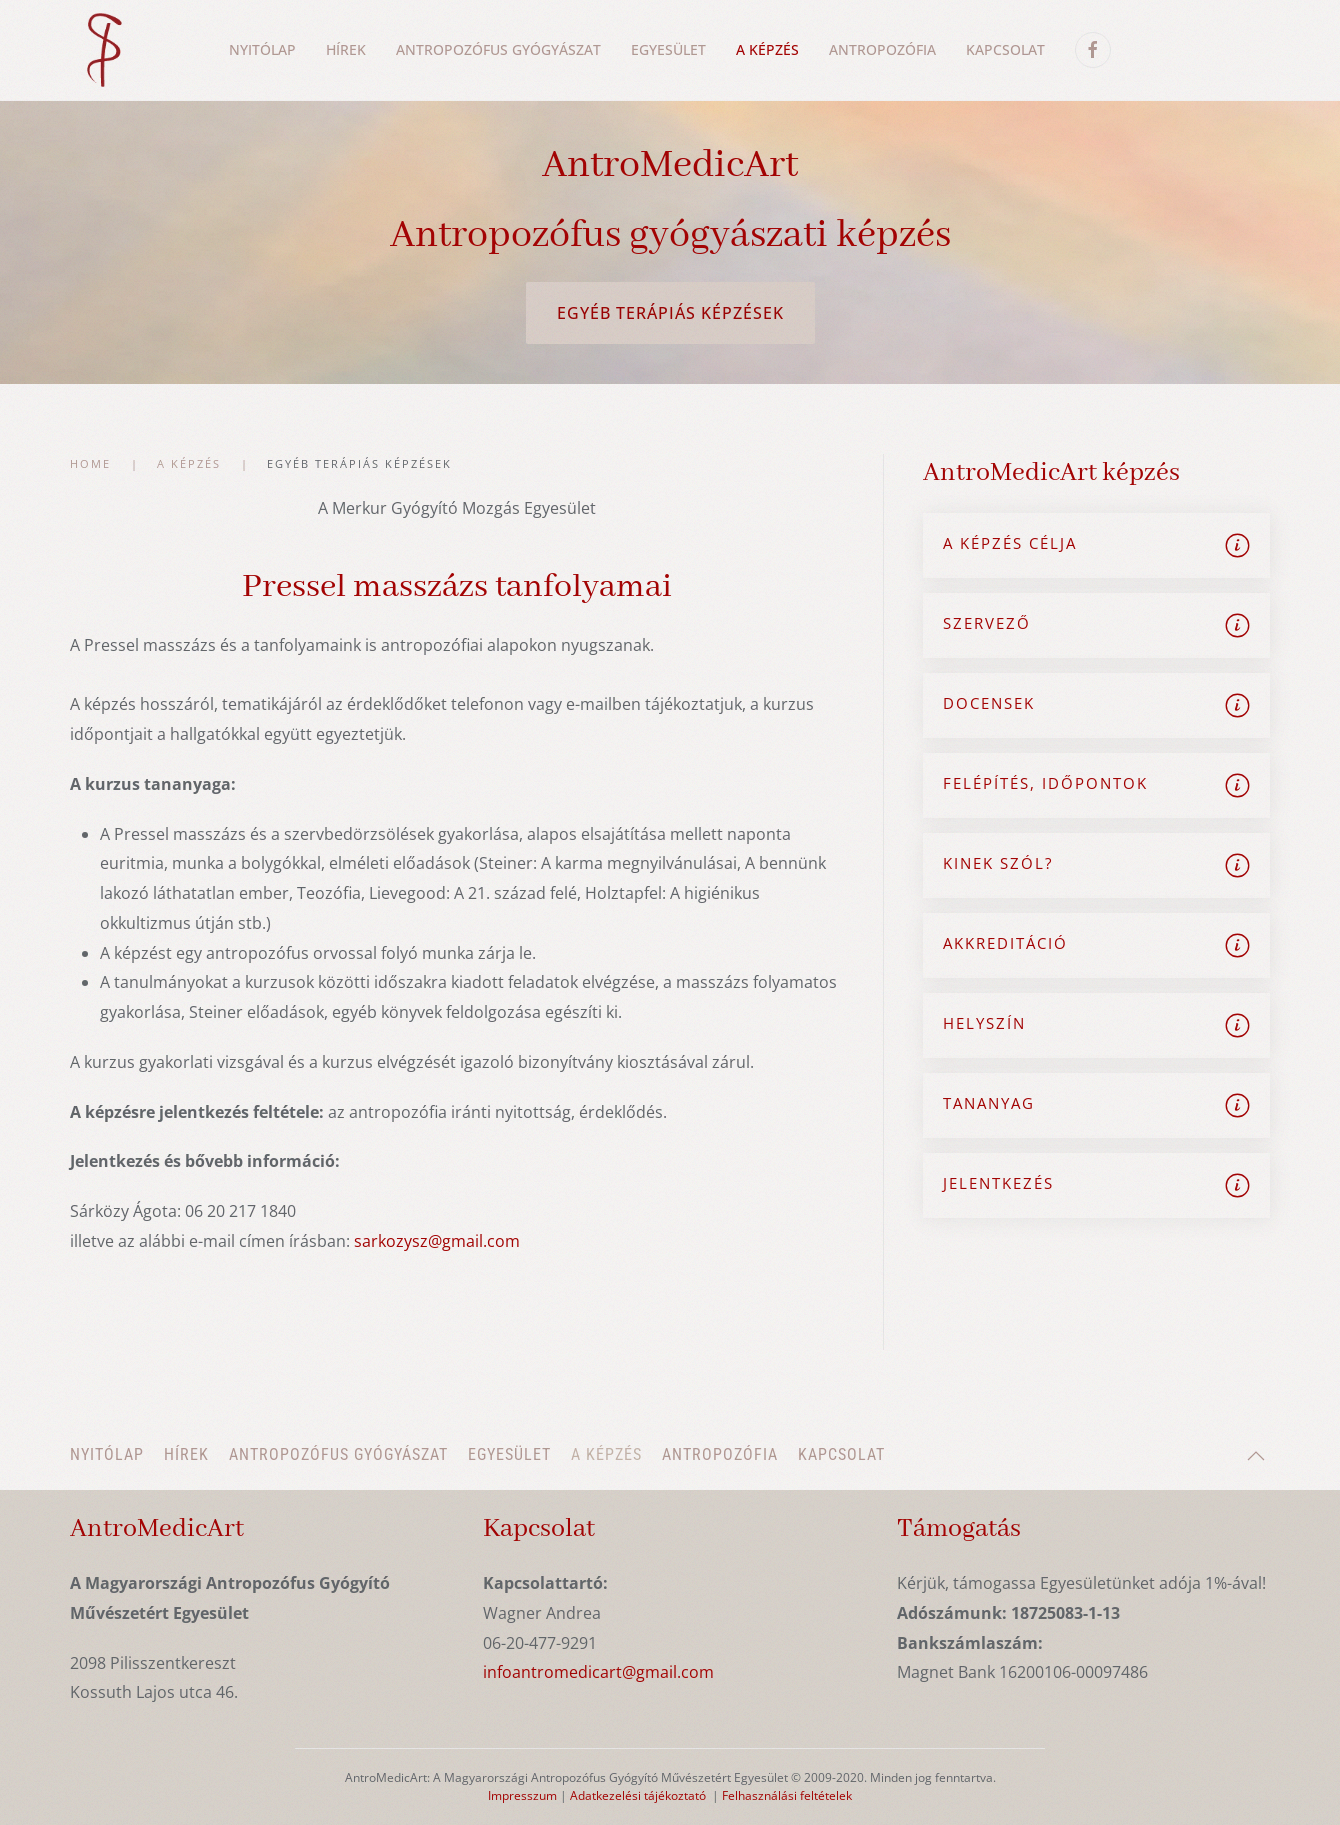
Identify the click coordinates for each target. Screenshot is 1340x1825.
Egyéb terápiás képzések (670, 313)
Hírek (186, 1454)
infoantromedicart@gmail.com (598, 1672)
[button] (1256, 1456)
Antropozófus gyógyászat (338, 1454)
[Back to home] (103, 50)
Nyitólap (262, 49)
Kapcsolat (1005, 49)
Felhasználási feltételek (787, 1795)
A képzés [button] (767, 49)
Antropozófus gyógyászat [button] (498, 49)
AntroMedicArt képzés (1051, 473)
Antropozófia (882, 49)
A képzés (606, 1454)
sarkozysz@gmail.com (437, 1241)
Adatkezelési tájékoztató (638, 1795)
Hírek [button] (346, 49)
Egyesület (668, 49)
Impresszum (522, 1795)
